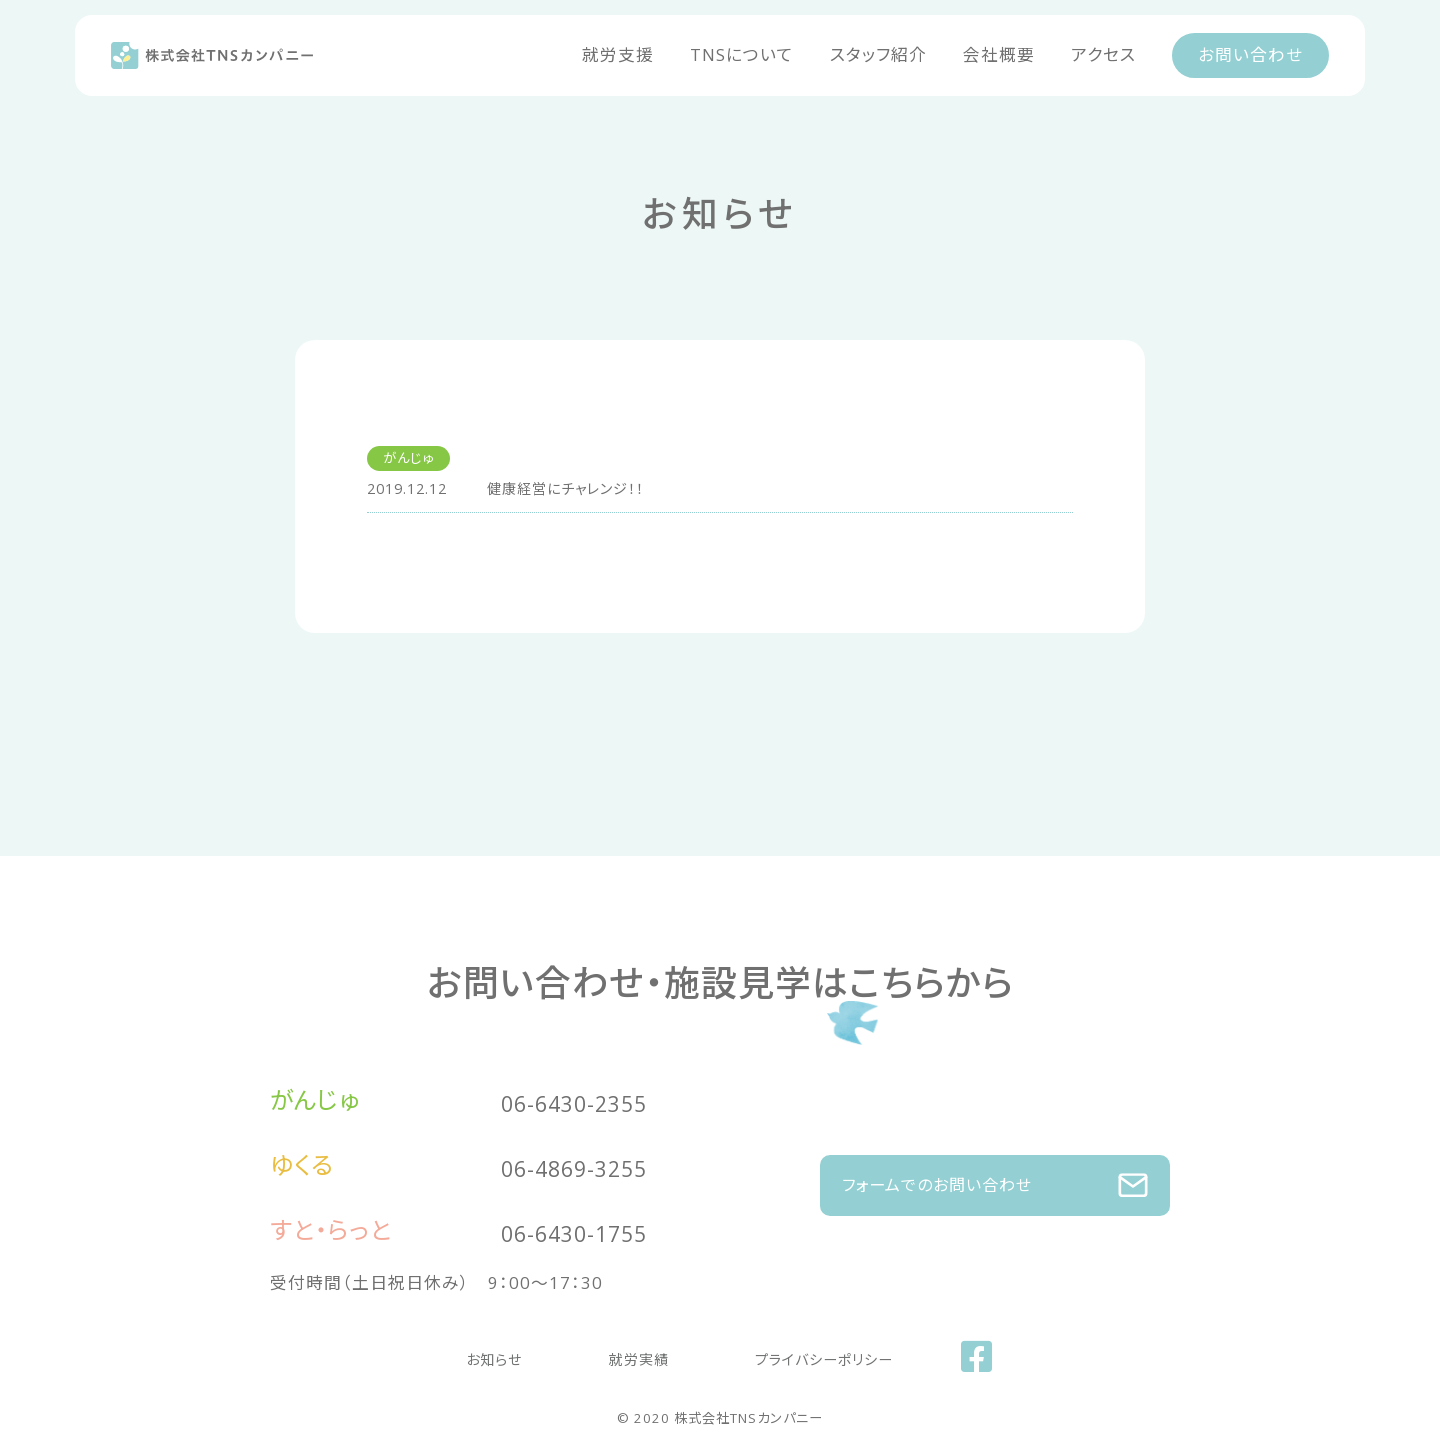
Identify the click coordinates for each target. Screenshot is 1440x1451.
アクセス (1103, 54)
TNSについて (742, 54)
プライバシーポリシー (797, 1353)
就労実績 (629, 1353)
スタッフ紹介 (878, 54)
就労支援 (618, 54)
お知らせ (511, 1353)
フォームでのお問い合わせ (995, 1175)
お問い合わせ (1250, 54)
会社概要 (999, 54)
